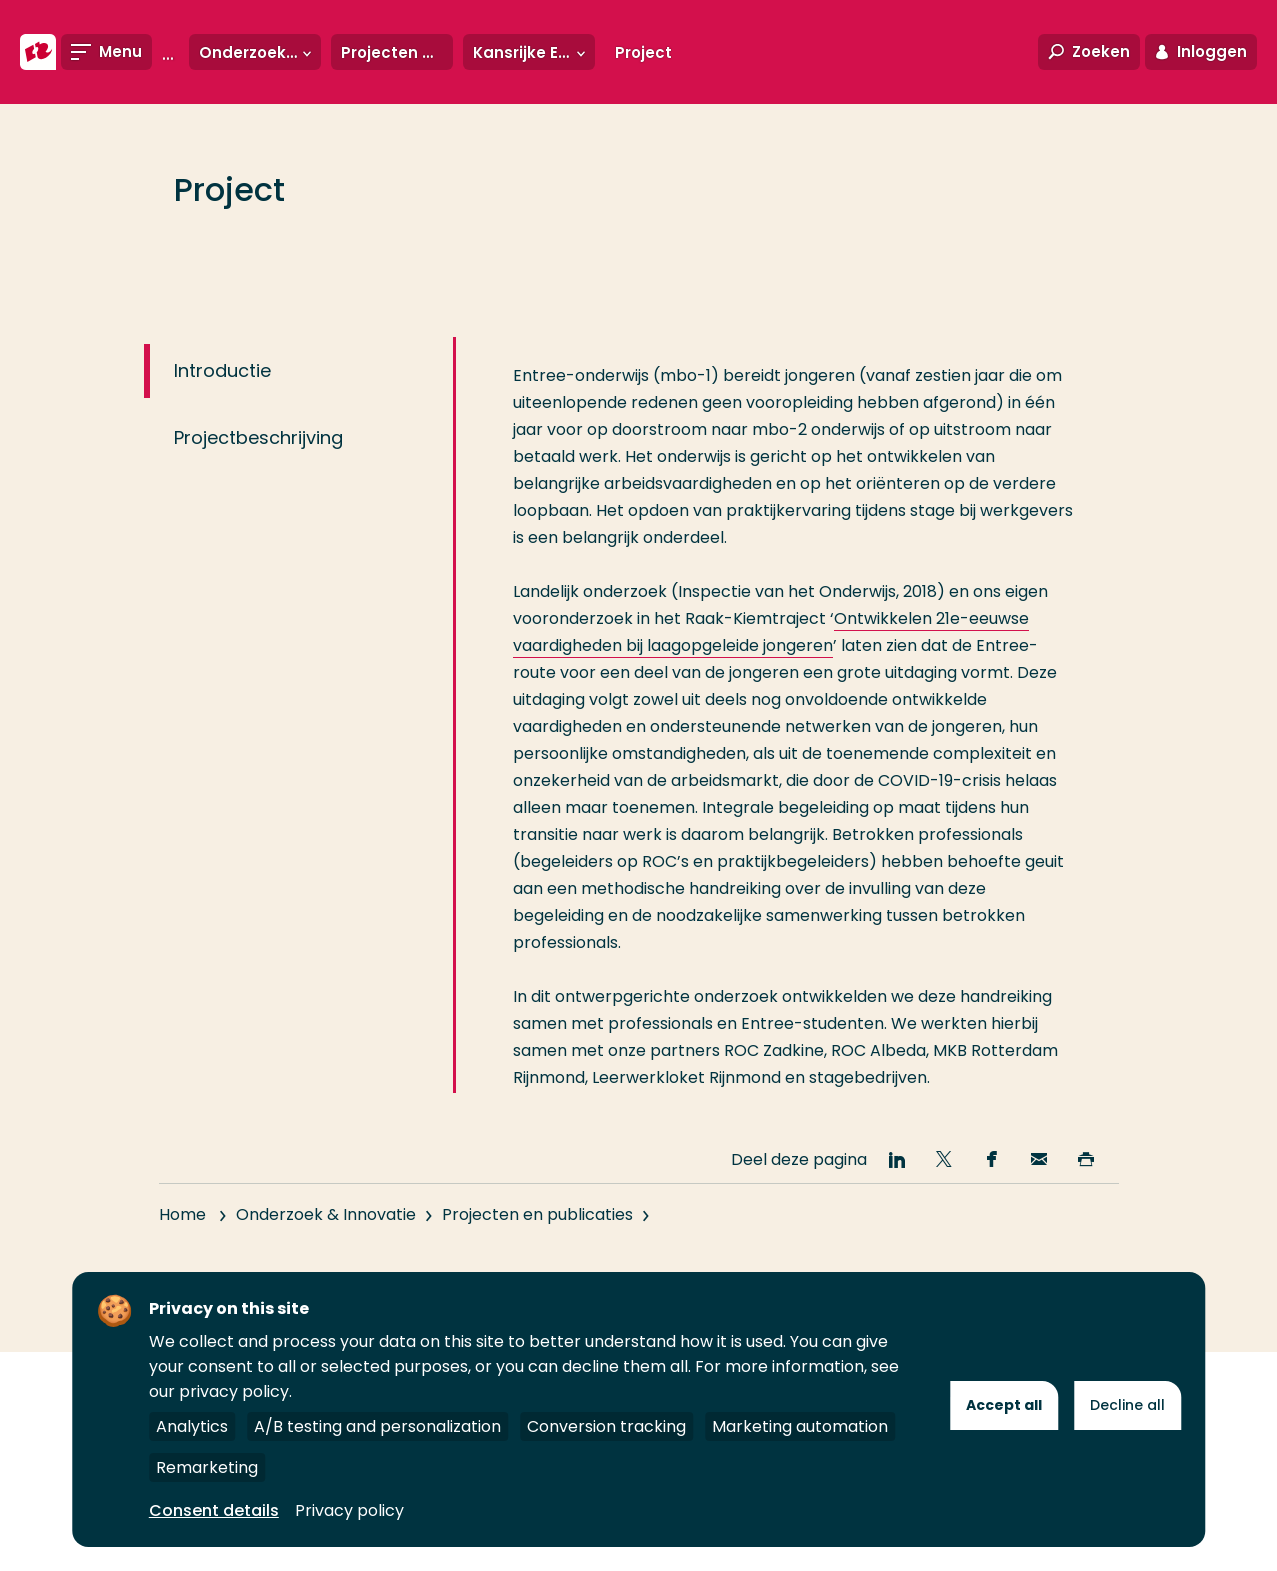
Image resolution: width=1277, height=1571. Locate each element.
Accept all (1004, 1405)
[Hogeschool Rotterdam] (38, 52)
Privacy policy (349, 1510)
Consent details (214, 1510)
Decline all (1127, 1405)
